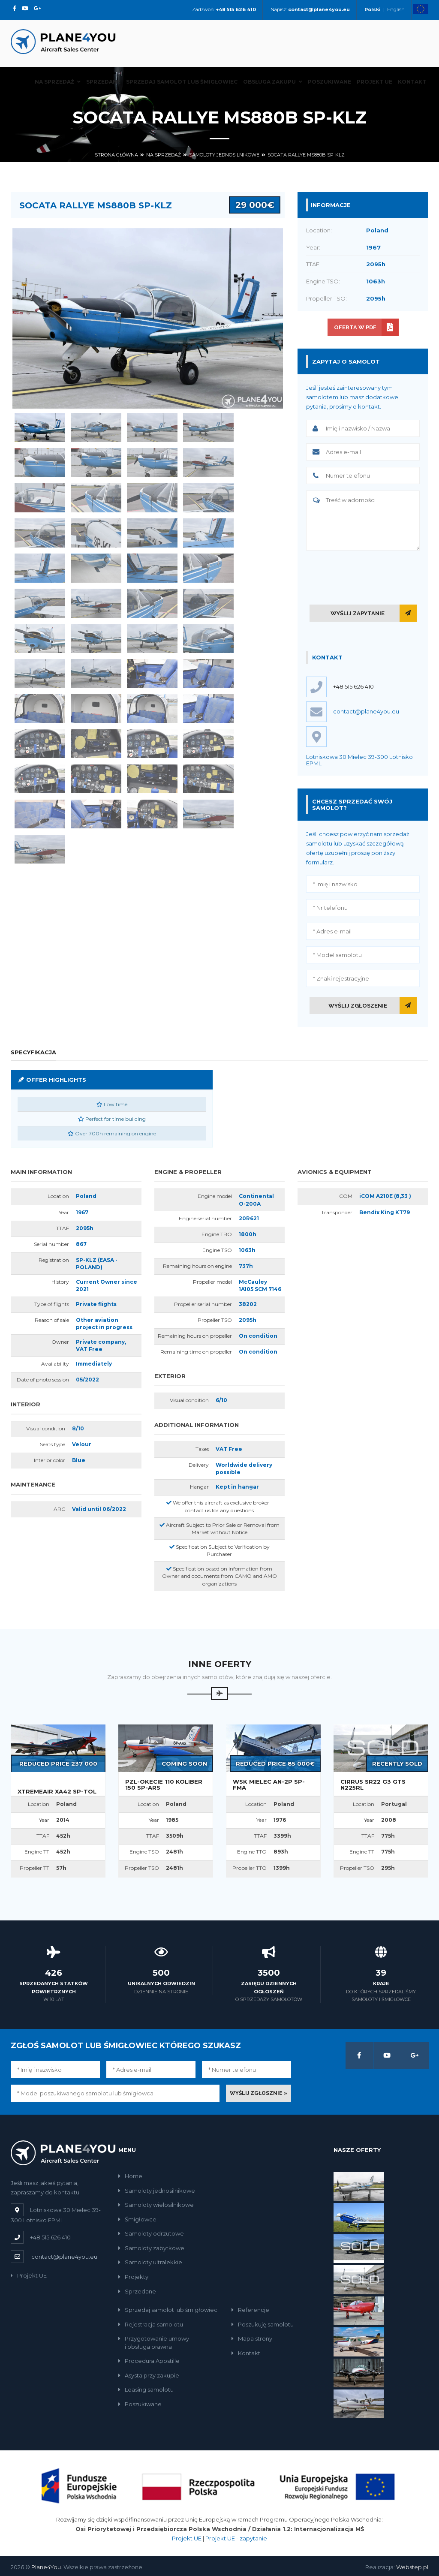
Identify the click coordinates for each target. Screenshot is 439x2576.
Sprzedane (103, 81)
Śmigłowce (137, 2219)
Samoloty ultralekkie (150, 2262)
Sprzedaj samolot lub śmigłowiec (182, 81)
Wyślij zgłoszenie (357, 1005)
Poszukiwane (329, 81)
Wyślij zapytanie (358, 613)
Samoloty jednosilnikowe (224, 155)
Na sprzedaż (58, 81)
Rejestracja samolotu (150, 2324)
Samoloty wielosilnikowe (156, 2204)
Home (130, 2176)
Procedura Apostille (149, 2360)
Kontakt (412, 81)
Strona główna (116, 155)
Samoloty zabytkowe (151, 2248)
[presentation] (371, 576)
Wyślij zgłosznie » (258, 2093)
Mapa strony (252, 2338)
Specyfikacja (33, 1052)
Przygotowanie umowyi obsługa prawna (153, 2342)
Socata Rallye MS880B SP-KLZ (306, 155)
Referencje (250, 2309)
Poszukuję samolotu (263, 2324)
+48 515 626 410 (353, 686)
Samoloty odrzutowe (151, 2233)
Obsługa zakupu (272, 81)
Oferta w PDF (355, 327)
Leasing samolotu (146, 2389)
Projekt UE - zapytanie (236, 2538)
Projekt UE (374, 81)
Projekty (133, 2276)
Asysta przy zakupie (148, 2375)
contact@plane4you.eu (64, 2256)
